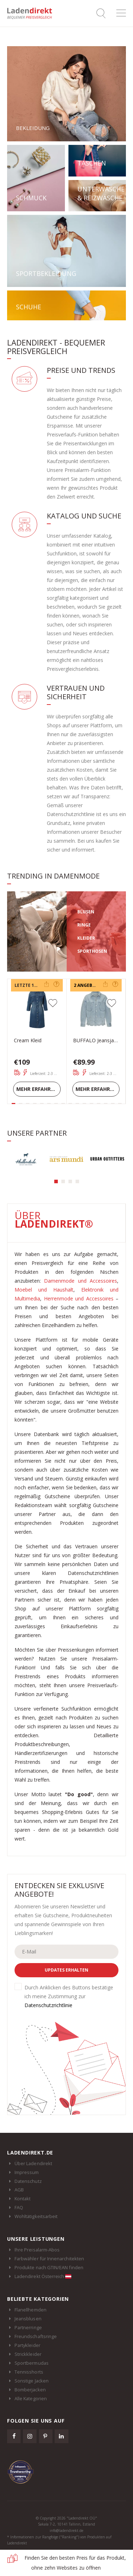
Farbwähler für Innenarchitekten (49, 2258)
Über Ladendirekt (33, 2163)
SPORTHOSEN (92, 951)
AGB (19, 2189)
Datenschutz (28, 2181)
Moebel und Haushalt (44, 1289)
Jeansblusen (28, 2318)
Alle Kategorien (31, 2398)
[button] (56, 1181)
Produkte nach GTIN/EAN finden (49, 2267)
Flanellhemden (30, 2309)
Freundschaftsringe (36, 2336)
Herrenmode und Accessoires (78, 1298)
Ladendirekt (32, 13)
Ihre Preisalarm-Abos (37, 2249)
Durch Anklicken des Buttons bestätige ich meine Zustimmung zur (68, 1996)
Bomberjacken (30, 2389)
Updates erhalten (66, 1970)
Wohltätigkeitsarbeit (36, 2216)
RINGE (84, 925)
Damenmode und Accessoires (80, 1280)
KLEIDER (86, 938)
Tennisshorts (29, 2372)
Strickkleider (28, 2354)
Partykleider (27, 2345)
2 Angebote (87, 985)
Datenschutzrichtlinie (48, 2005)
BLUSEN (85, 912)
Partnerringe (28, 2327)
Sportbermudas (32, 2363)
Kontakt (23, 2198)
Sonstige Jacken (32, 2380)
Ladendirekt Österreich (43, 2276)
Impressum (27, 2172)
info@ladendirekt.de (66, 2530)
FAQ (19, 2207)
